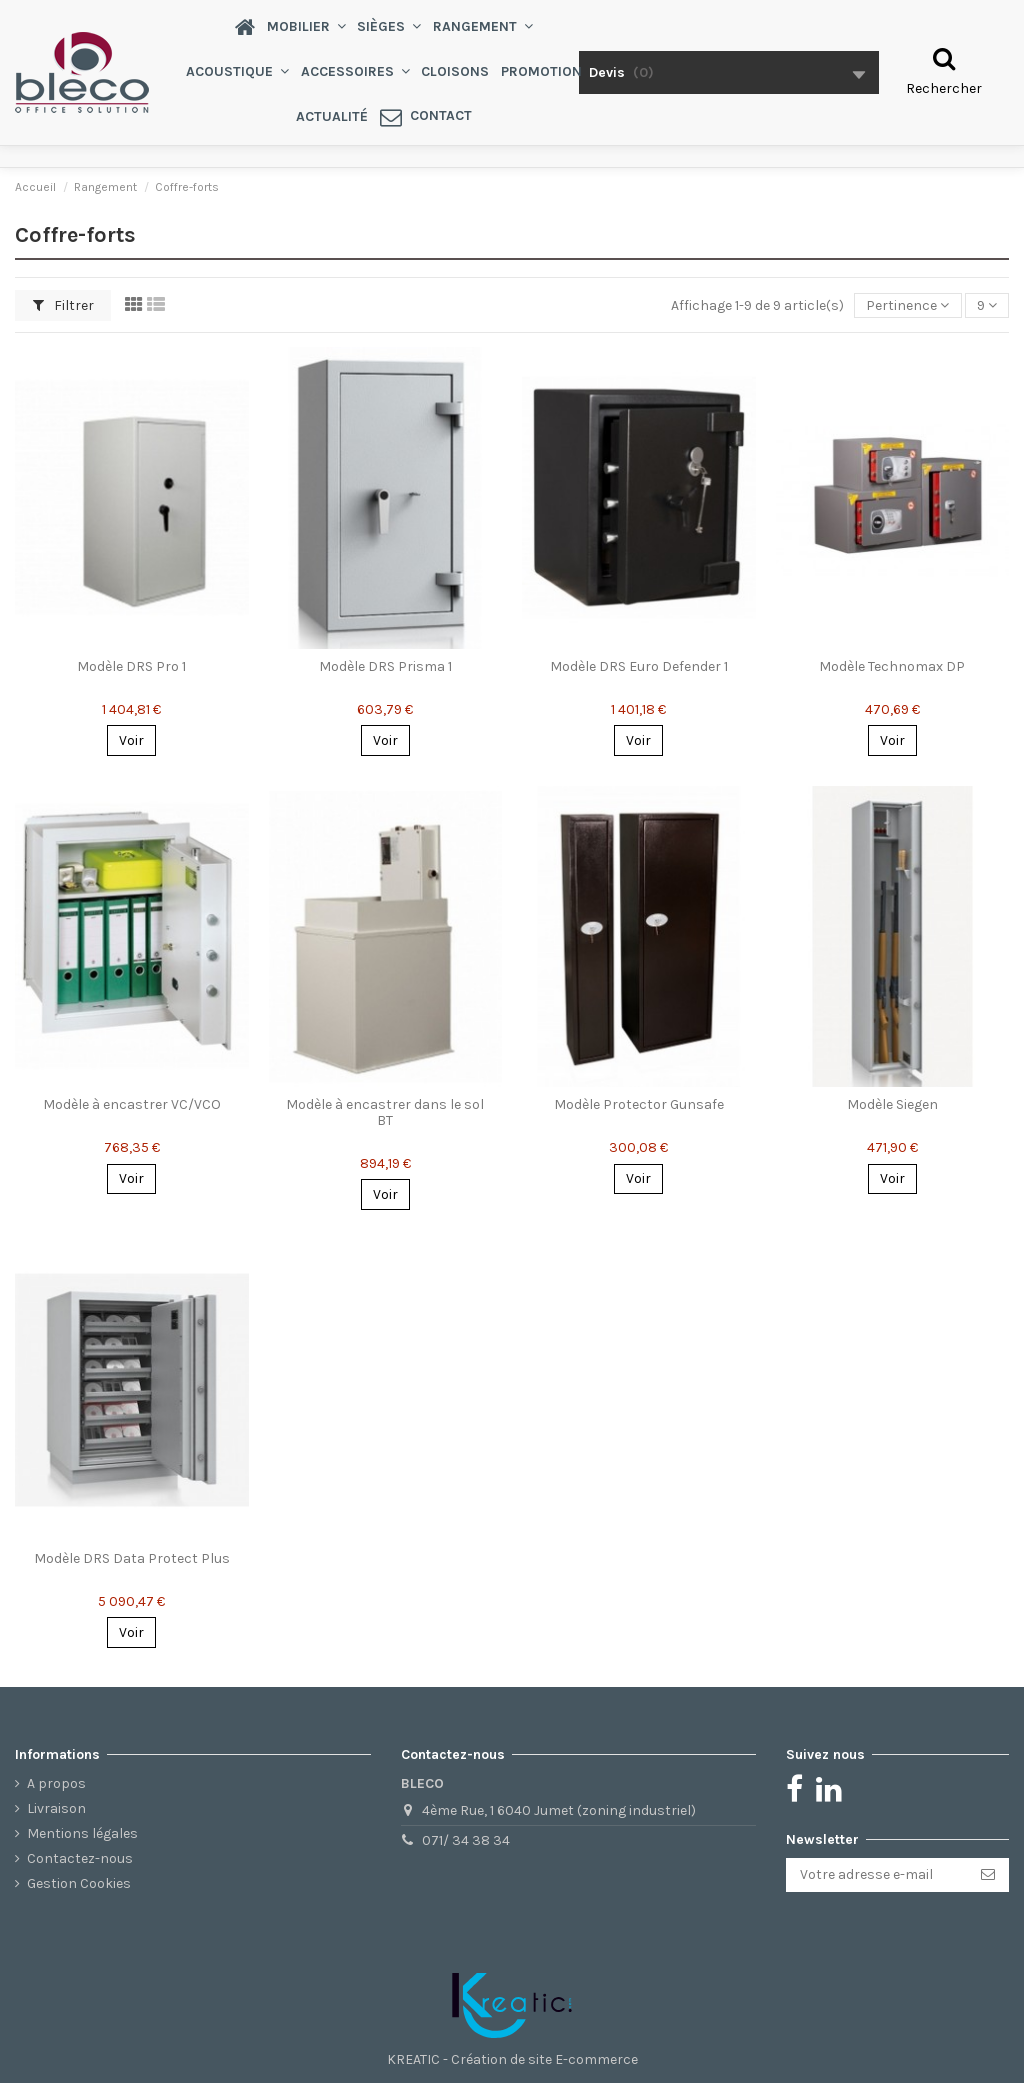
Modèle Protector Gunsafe (639, 1104)
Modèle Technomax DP (892, 666)
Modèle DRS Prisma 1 (385, 666)
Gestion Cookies (79, 1883)
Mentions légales (82, 1833)
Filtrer (63, 305)
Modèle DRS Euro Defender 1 (639, 666)
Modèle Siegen (892, 1104)
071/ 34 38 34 (466, 1840)
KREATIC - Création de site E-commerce (512, 2059)
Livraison (56, 1808)
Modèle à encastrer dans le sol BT (385, 1112)
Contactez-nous (80, 1858)
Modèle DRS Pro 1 (131, 666)
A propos (56, 1783)
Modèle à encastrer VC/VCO (132, 1104)
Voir (131, 740)
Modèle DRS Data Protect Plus (132, 1558)
